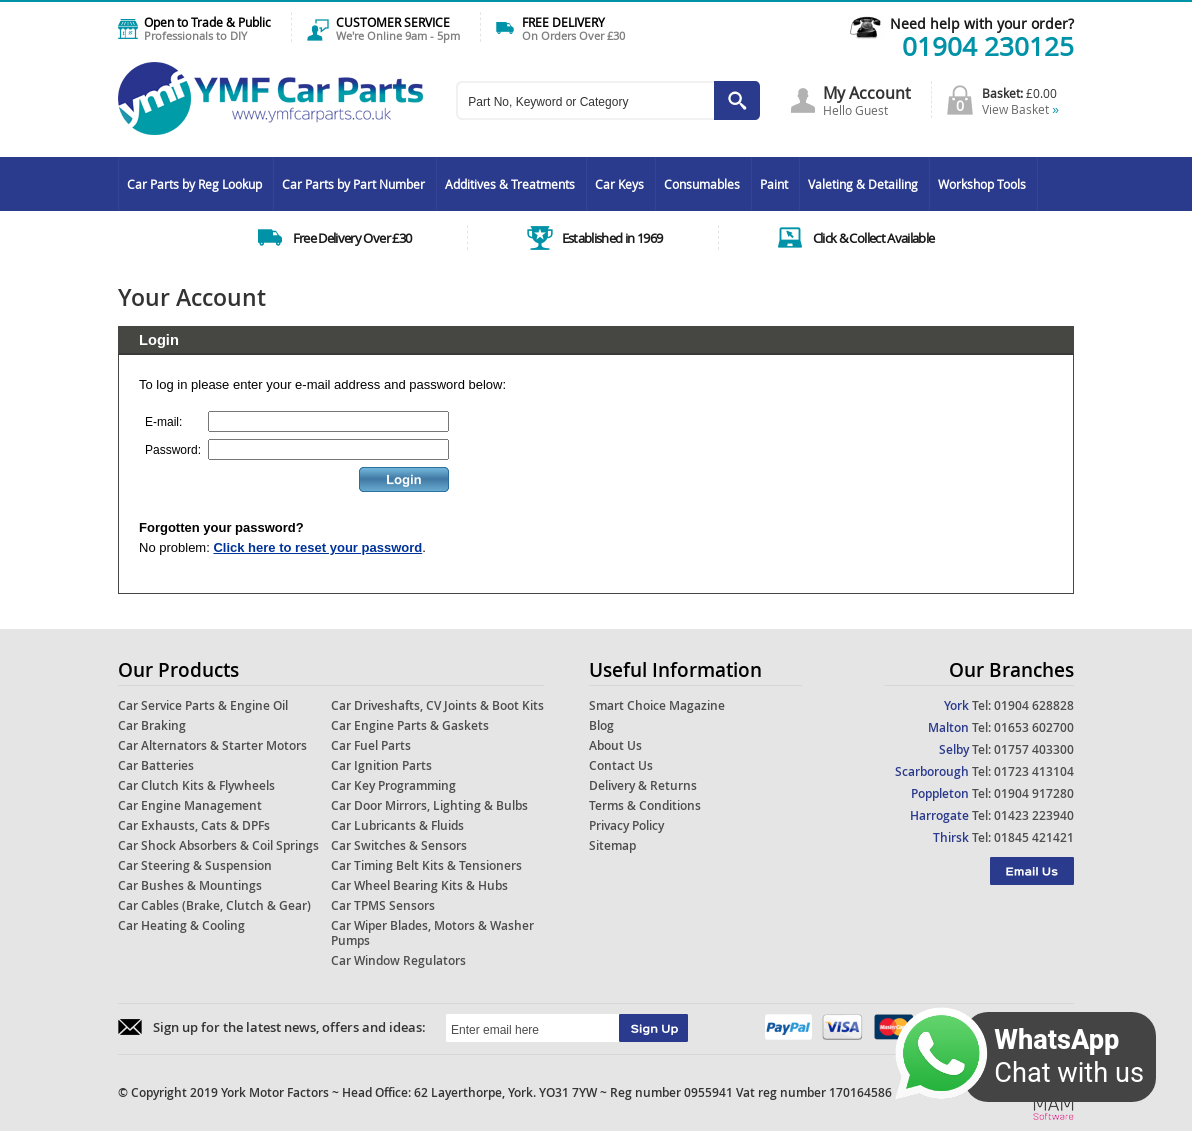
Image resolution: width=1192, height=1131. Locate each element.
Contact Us (621, 765)
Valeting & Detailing (863, 184)
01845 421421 (1034, 837)
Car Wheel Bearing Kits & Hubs (419, 885)
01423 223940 (1034, 815)
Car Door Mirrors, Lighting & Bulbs (429, 805)
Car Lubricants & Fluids (397, 825)
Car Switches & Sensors (399, 845)
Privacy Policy (626, 825)
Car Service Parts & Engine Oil (203, 705)
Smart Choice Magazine (657, 705)
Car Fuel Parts (371, 745)
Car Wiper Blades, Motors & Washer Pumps (432, 933)
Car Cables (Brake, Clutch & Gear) (214, 905)
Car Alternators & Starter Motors (212, 745)
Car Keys (619, 184)
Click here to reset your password (317, 547)
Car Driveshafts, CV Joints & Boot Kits (437, 705)
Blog (601, 725)
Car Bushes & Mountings (190, 885)
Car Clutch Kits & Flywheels (196, 785)
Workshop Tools (982, 184)
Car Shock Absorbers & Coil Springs (218, 845)
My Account (867, 93)
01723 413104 (1034, 771)
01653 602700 (1034, 727)
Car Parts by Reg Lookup (194, 184)
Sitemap (612, 845)
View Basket (1020, 109)
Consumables (702, 184)
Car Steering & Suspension (195, 865)
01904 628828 (1034, 705)
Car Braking (152, 725)
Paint (774, 184)
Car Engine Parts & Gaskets (410, 725)
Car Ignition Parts (381, 765)
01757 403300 (1034, 749)
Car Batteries (156, 765)
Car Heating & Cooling (181, 925)
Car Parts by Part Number (353, 184)
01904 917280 (1034, 793)
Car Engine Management (190, 805)
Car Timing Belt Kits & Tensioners (426, 865)
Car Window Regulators (398, 960)
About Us (615, 745)
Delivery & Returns (643, 785)
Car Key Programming (393, 785)
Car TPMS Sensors (383, 905)
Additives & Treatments (510, 184)
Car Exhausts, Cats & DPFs (194, 825)
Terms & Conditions (645, 805)
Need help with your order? (982, 23)
